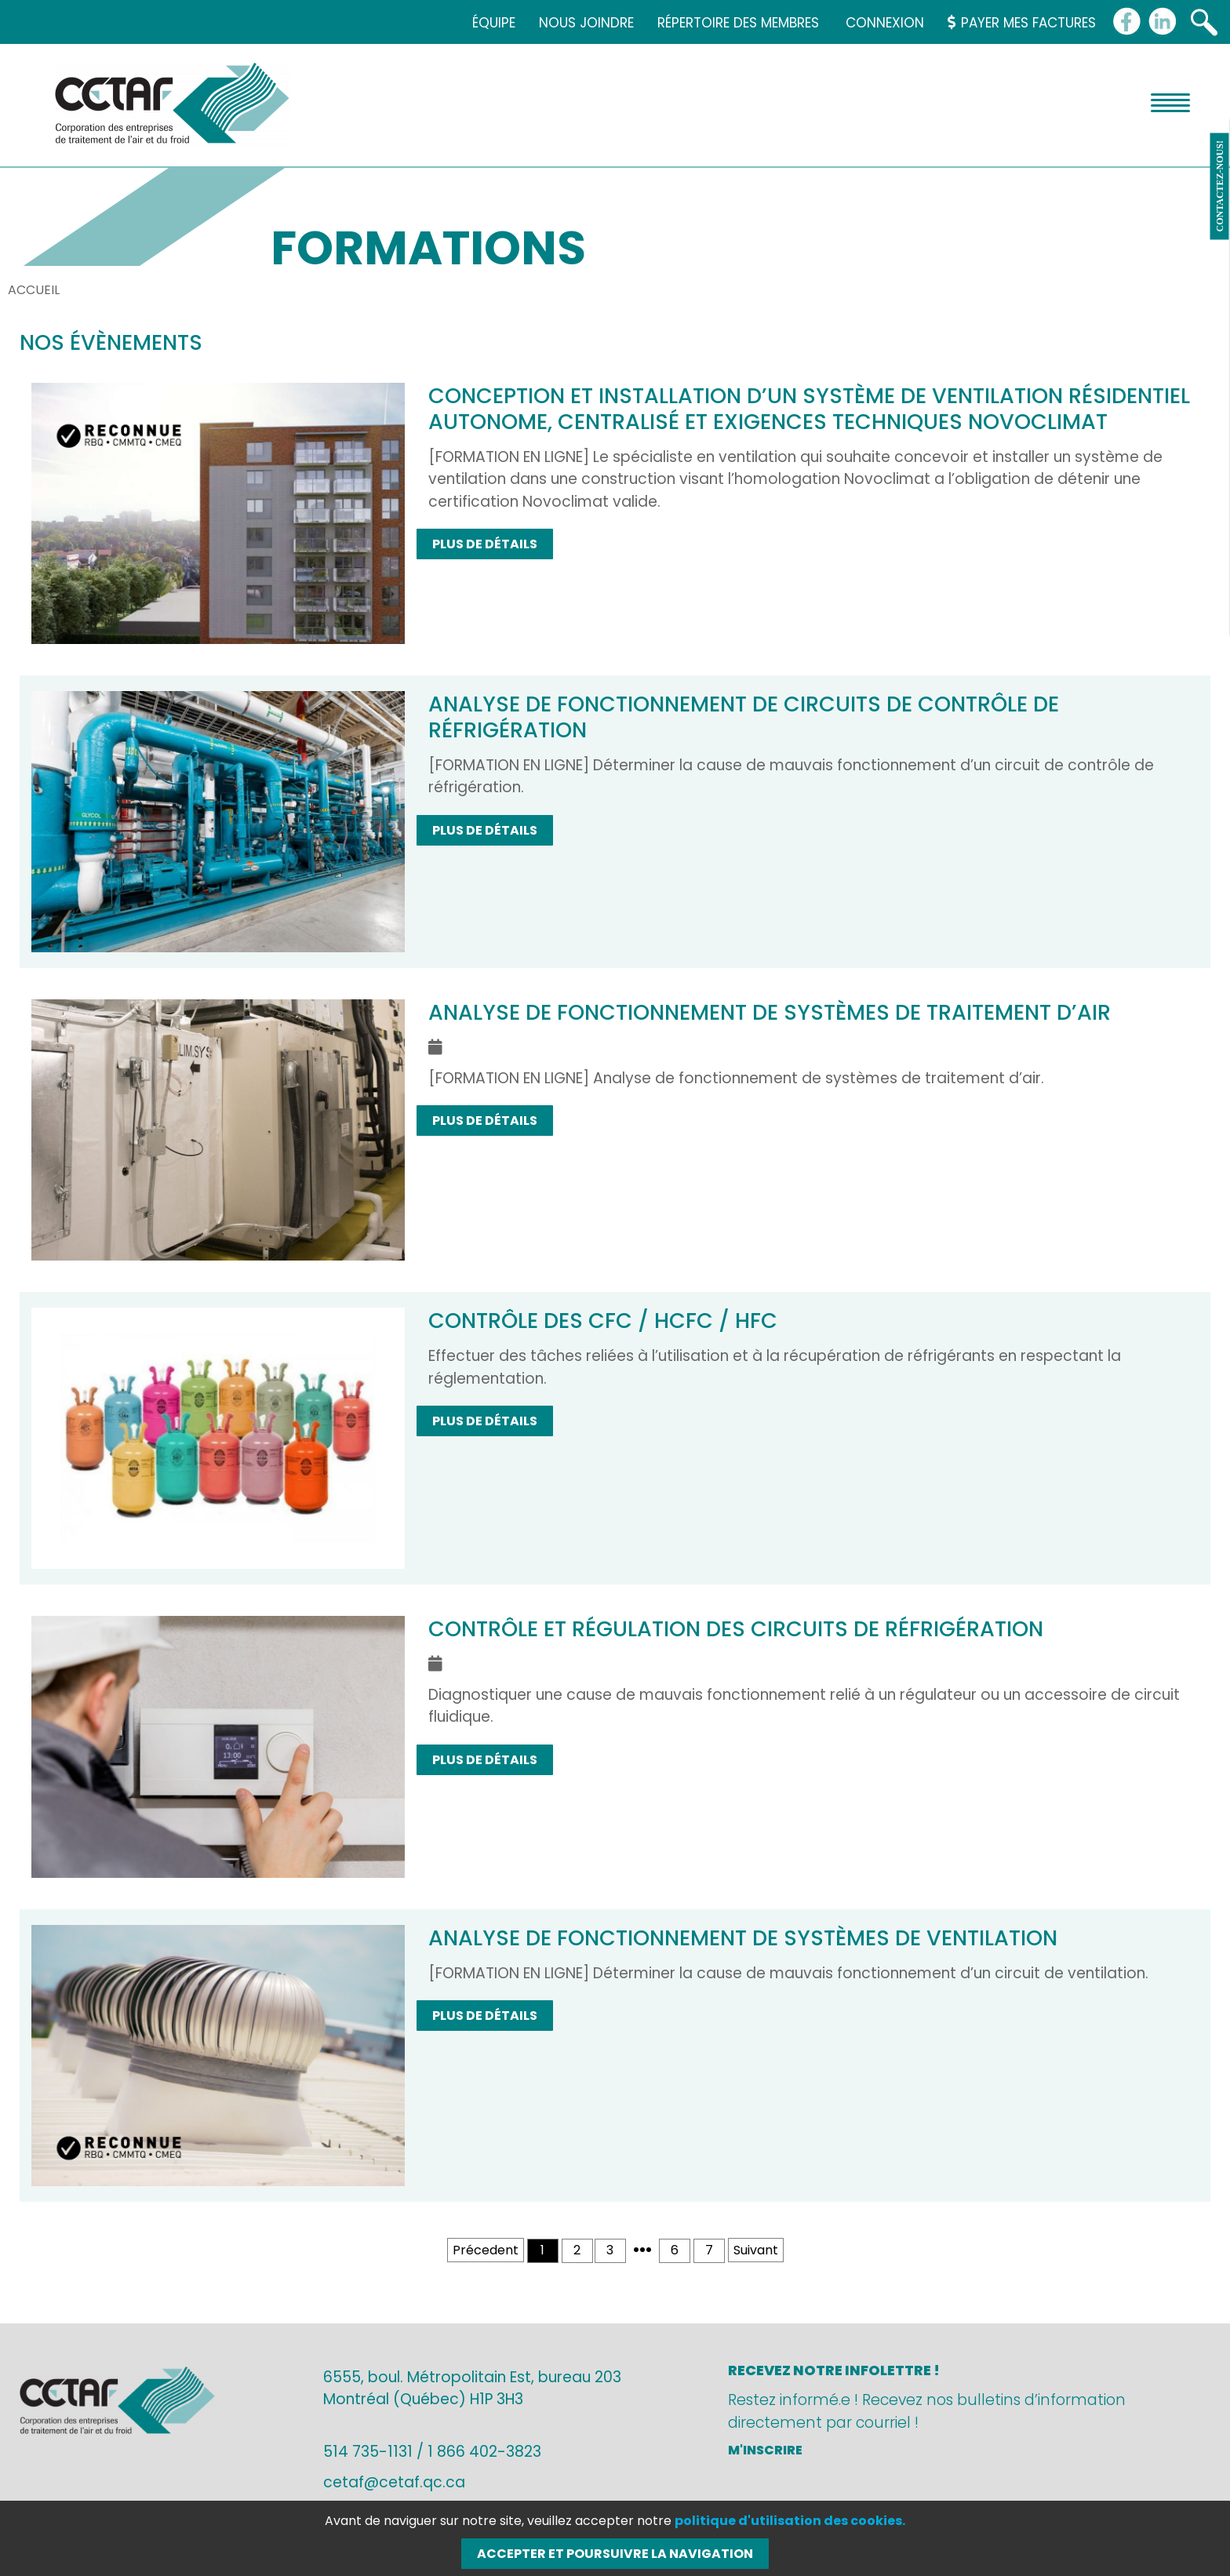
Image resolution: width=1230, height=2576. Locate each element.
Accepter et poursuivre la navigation (615, 2554)
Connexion (885, 22)
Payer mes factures (1022, 22)
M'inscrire (765, 2450)
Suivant (755, 2250)
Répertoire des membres (738, 22)
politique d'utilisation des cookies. (790, 2521)
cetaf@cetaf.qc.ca (394, 2482)
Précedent (486, 2250)
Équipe (493, 22)
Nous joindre (586, 22)
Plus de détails (484, 544)
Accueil (34, 290)
